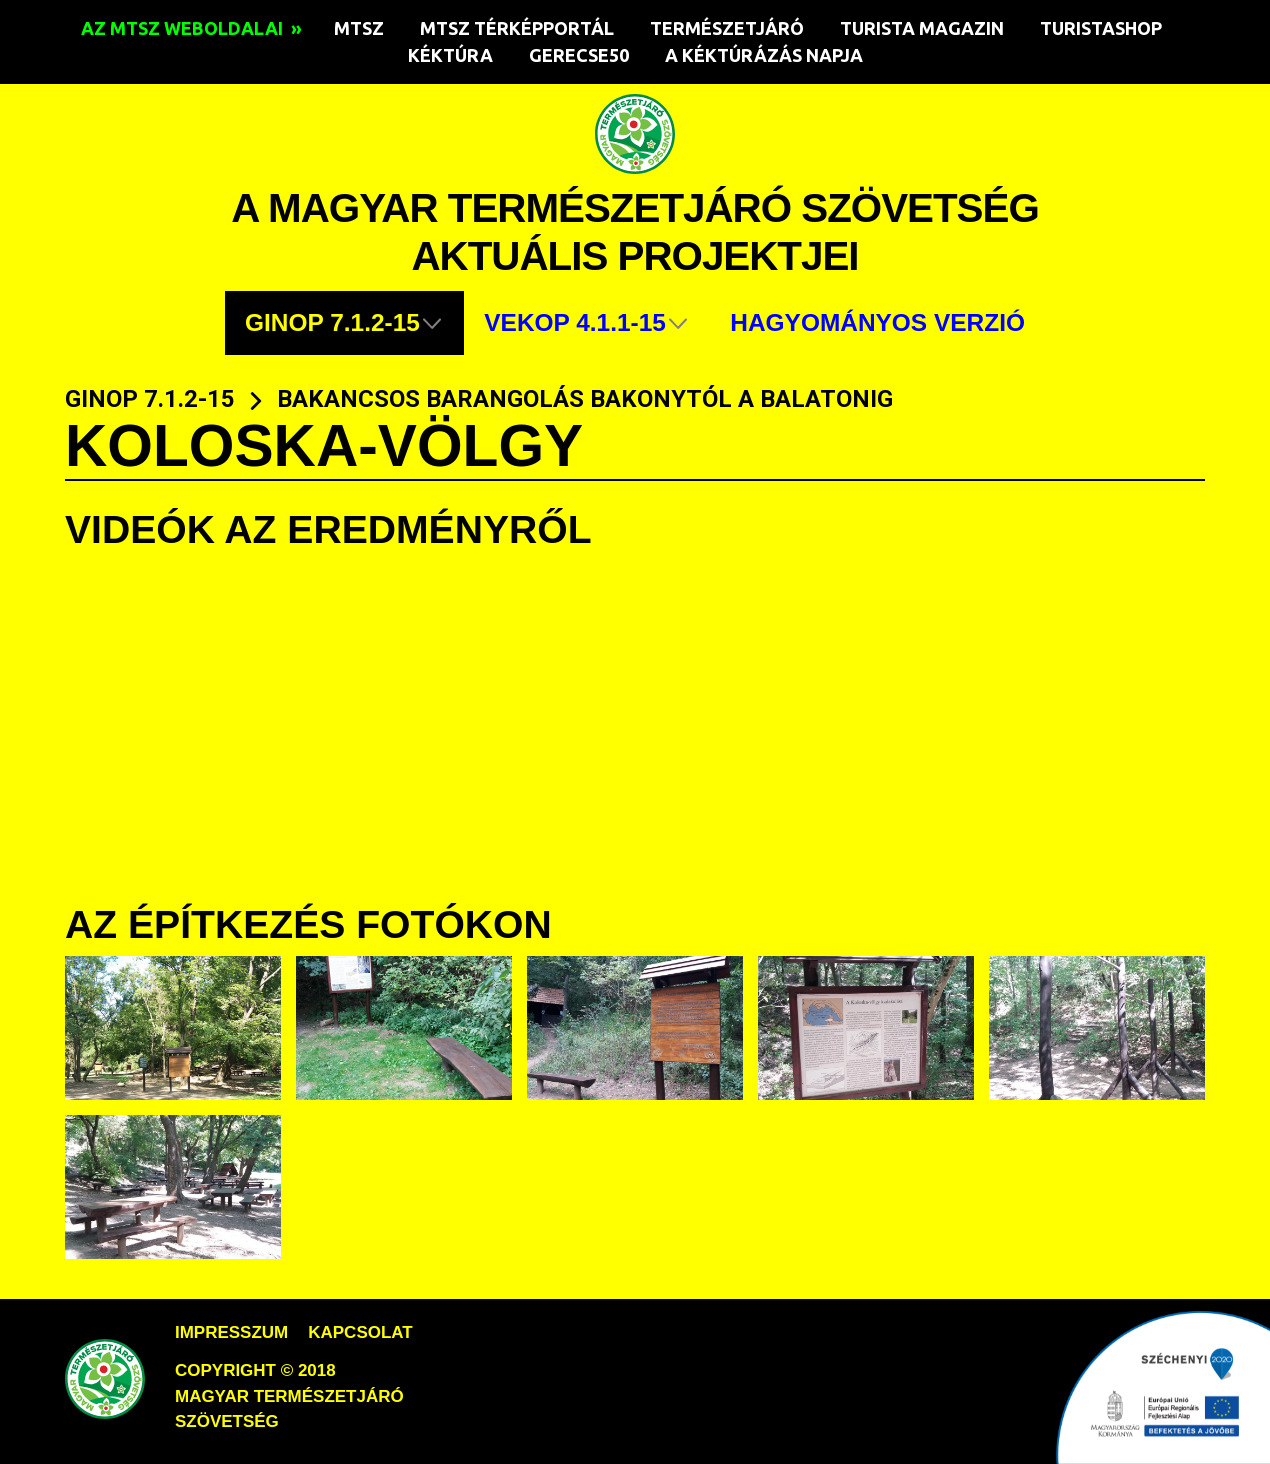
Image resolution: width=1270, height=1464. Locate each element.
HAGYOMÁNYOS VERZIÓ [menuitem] (877, 322)
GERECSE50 (579, 55)
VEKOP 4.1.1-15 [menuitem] (575, 322)
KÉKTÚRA (450, 55)
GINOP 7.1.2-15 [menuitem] (332, 322)
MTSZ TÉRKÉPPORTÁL (517, 28)
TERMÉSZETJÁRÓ (727, 28)
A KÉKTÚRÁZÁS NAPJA (764, 55)
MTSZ (359, 28)
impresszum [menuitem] (231, 1332)
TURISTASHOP (1101, 28)
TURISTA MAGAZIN (922, 28)
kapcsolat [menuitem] (360, 1332)
